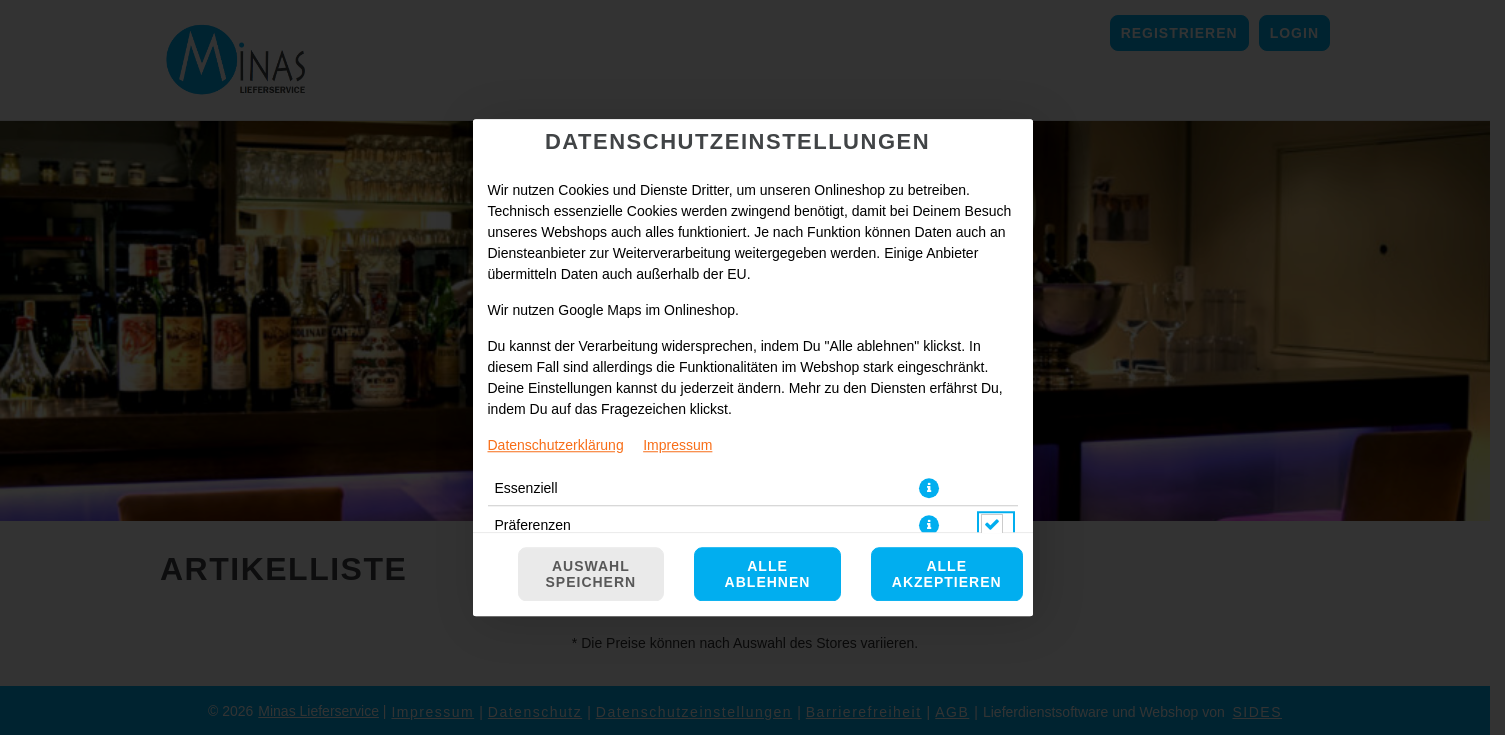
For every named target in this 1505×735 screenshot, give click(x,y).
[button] (929, 488)
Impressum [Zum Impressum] (677, 445)
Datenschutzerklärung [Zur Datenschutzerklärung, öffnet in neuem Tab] (556, 445)
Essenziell (526, 488)
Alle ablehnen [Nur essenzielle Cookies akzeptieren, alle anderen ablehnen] (768, 574)
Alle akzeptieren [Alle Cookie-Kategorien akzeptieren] (947, 574)
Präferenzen (533, 525)
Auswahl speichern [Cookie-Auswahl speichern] (591, 574)
